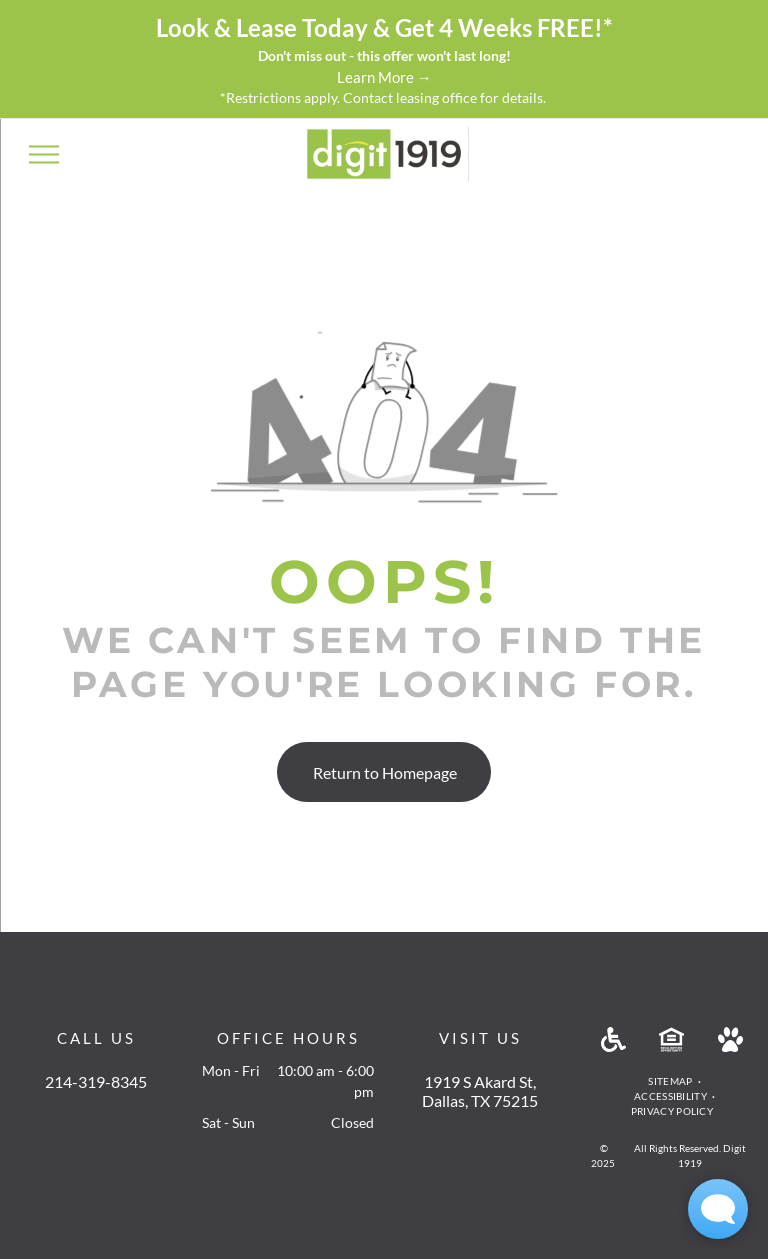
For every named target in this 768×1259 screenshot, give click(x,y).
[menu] (44, 154)
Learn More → (384, 77)
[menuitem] (671, 1081)
